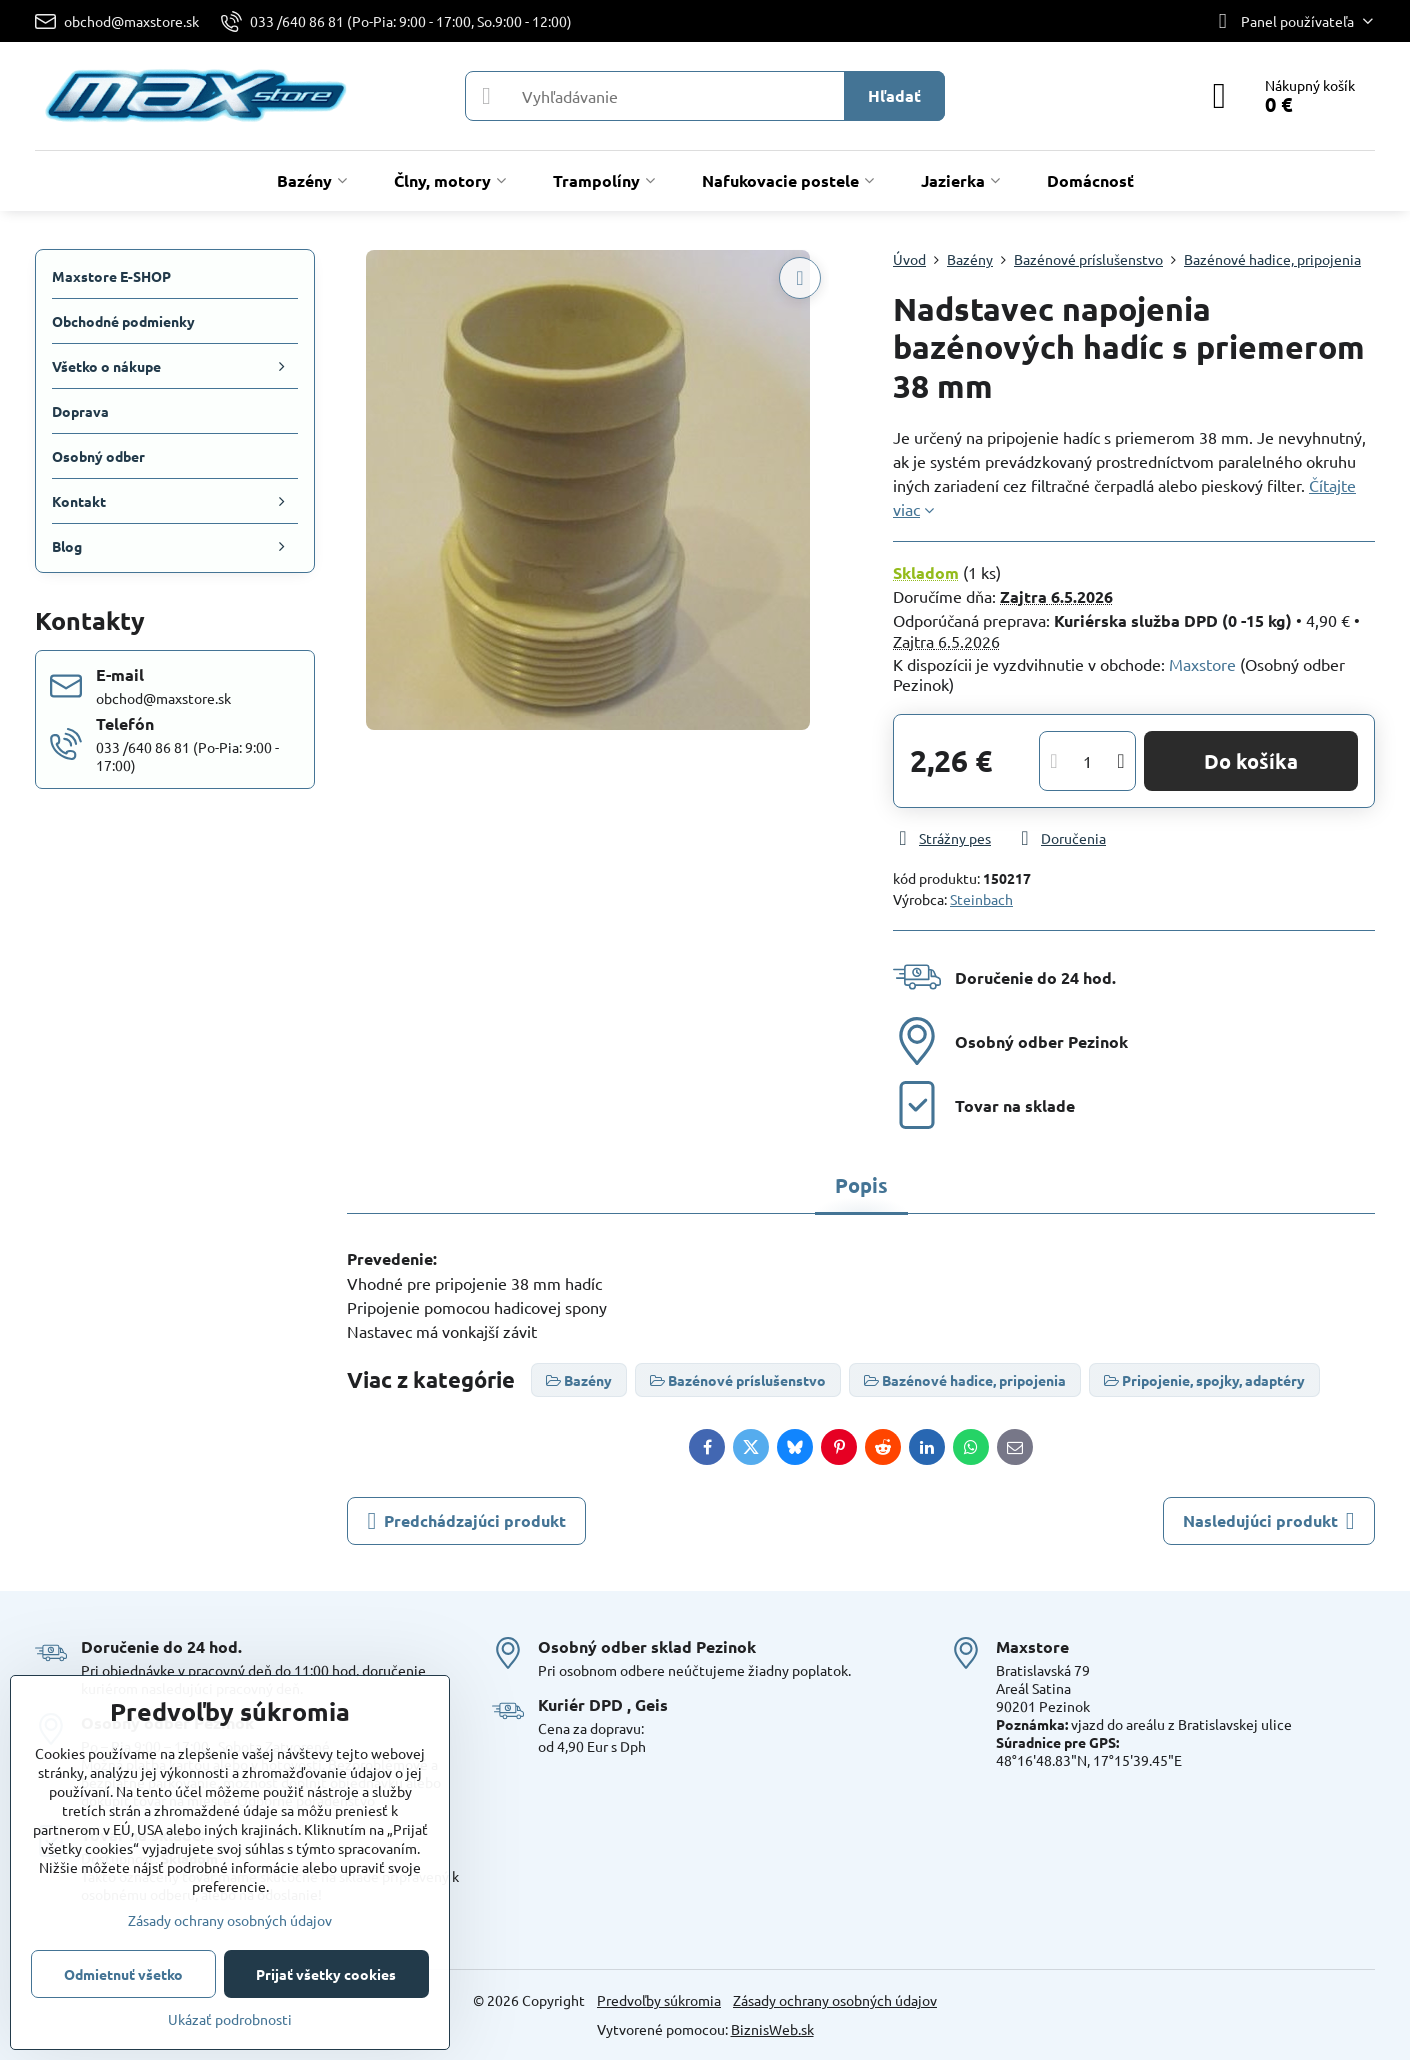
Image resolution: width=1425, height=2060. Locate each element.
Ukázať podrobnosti (230, 2019)
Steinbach (981, 899)
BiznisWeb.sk (772, 2029)
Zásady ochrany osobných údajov (835, 2000)
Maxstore (1202, 664)
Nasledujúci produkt (1269, 1521)
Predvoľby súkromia (659, 2000)
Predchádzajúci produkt (466, 1521)
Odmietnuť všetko (123, 1974)
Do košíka (1251, 761)
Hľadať (894, 95)
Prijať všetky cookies (326, 1974)
